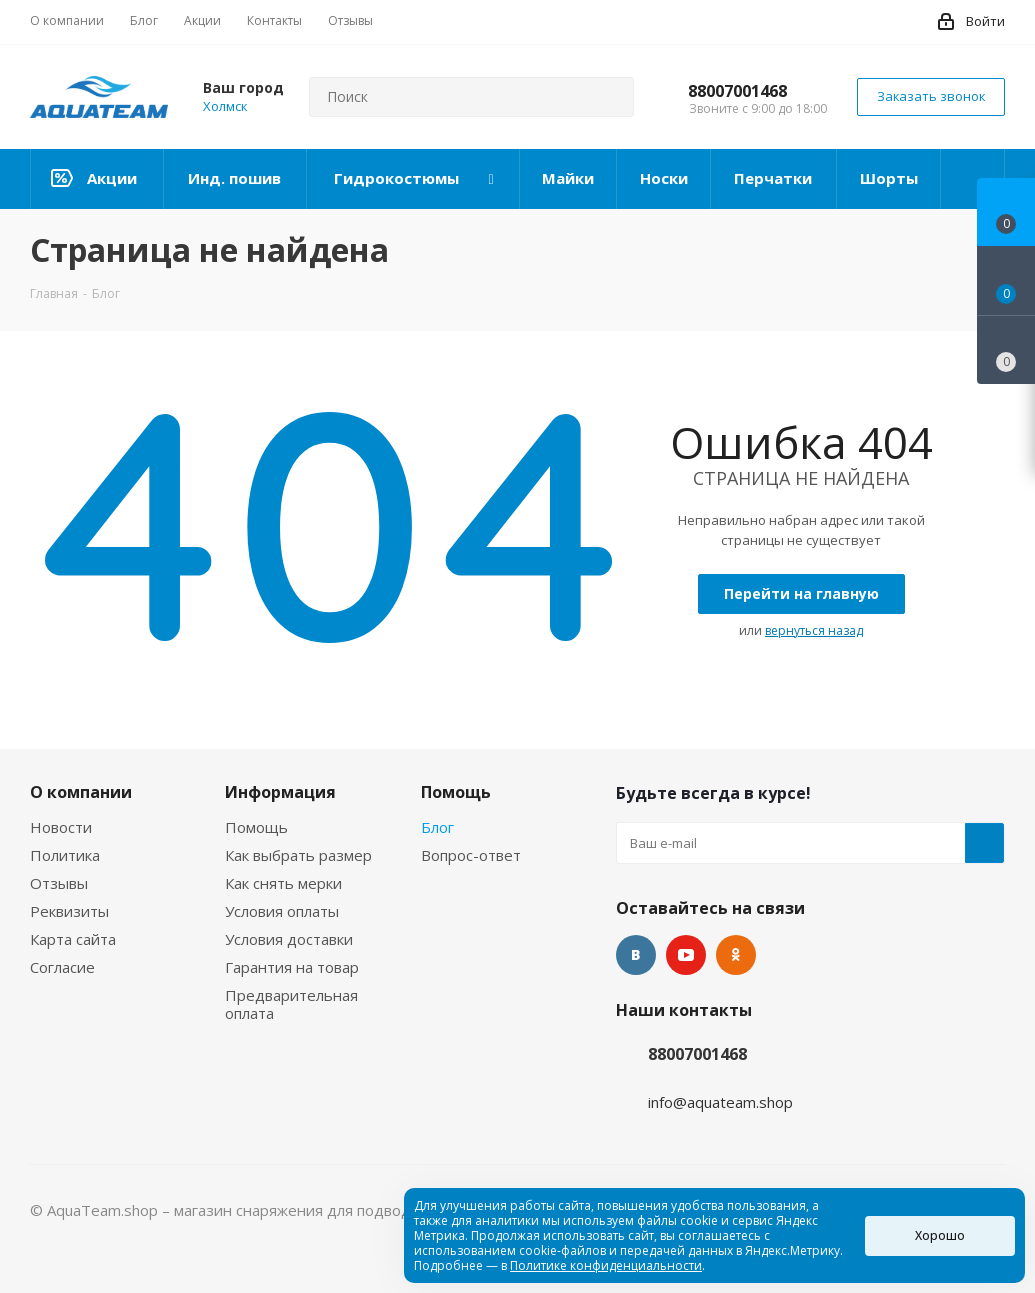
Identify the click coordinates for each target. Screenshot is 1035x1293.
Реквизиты (69, 911)
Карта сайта (73, 939)
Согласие (62, 967)
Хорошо (940, 1235)
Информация (280, 792)
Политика (65, 855)
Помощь (256, 827)
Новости (61, 827)
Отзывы (59, 883)
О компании (81, 792)
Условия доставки (289, 939)
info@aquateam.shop (720, 1102)
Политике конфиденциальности (606, 1265)
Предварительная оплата (291, 1004)
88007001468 (737, 91)
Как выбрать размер (298, 855)
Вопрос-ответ (471, 855)
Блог (437, 827)
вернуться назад (814, 630)
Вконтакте (636, 955)
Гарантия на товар (292, 967)
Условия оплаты (282, 911)
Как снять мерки (283, 883)
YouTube (686, 955)
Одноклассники (736, 955)
